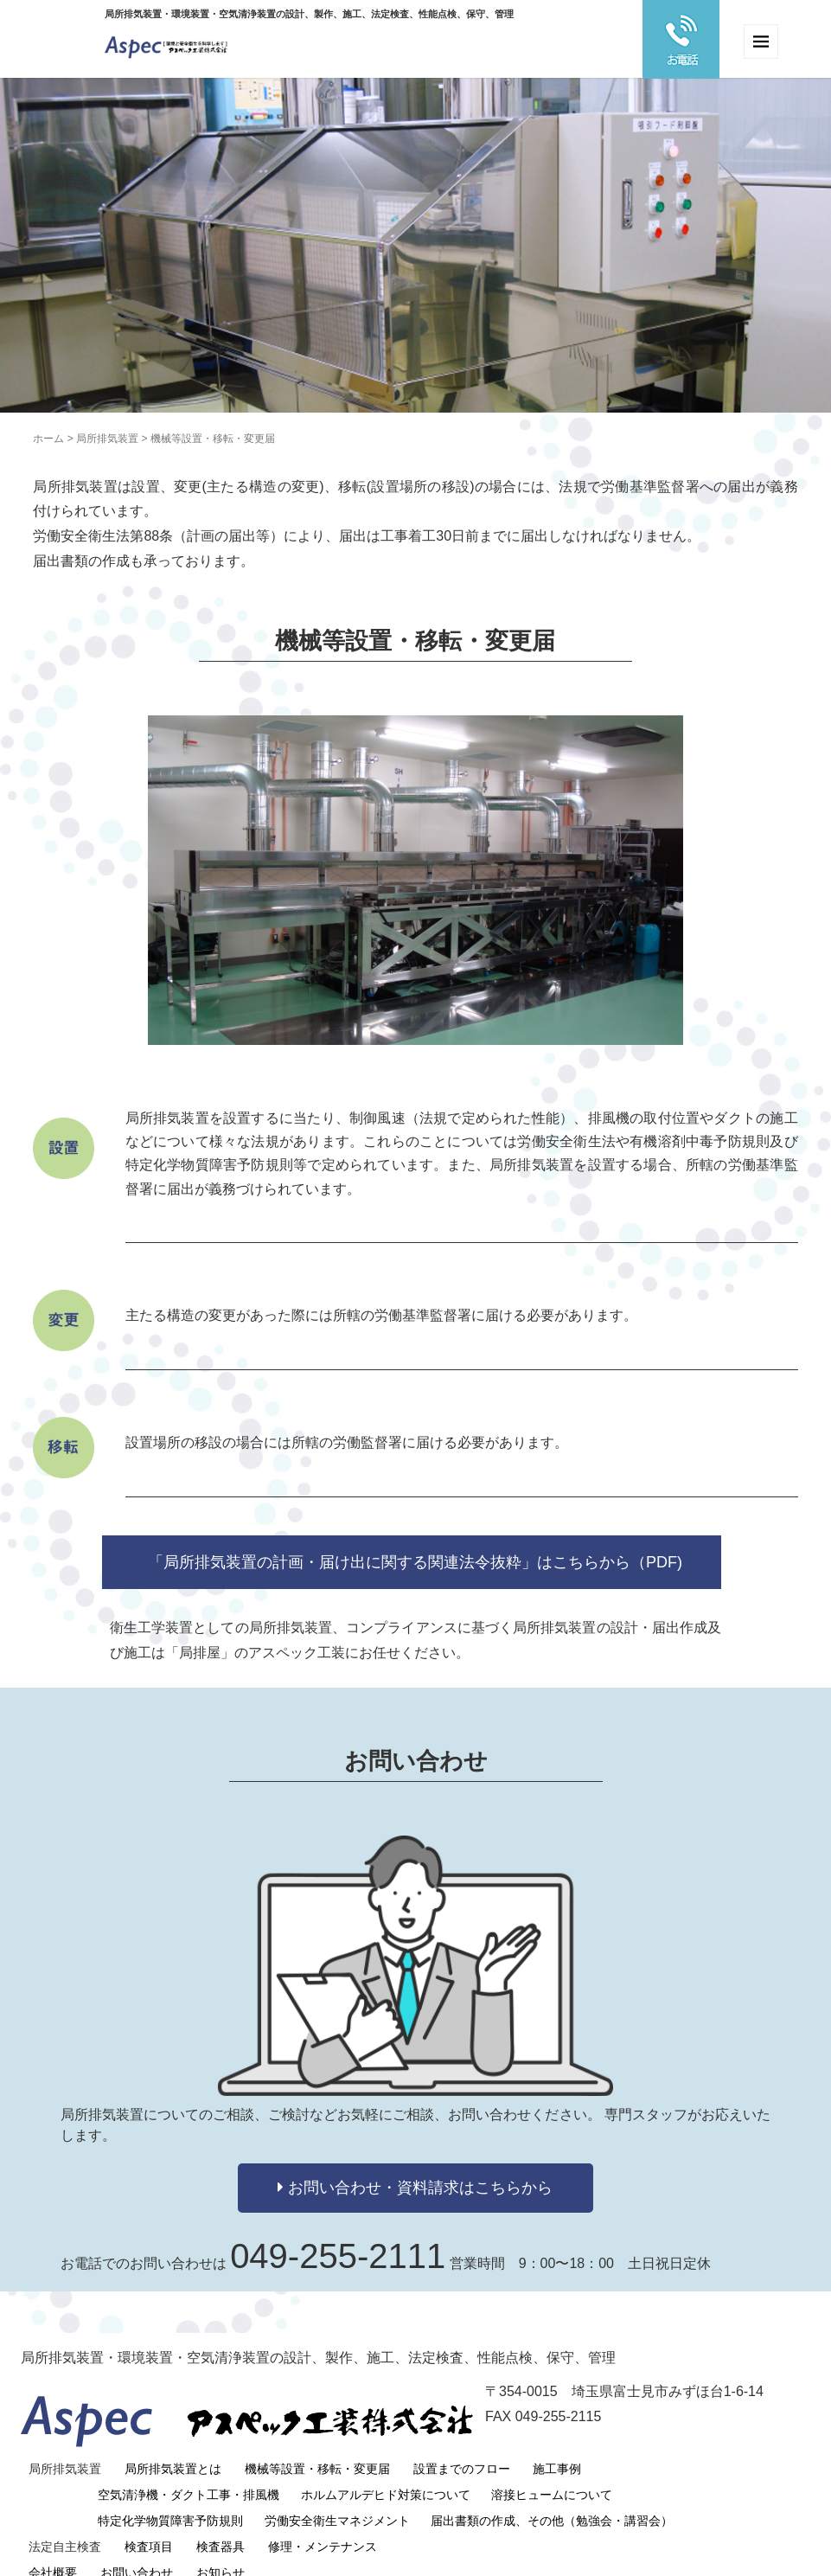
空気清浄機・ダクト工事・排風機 (188, 2474)
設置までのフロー (461, 2448)
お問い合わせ (136, 2552)
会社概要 (53, 2552)
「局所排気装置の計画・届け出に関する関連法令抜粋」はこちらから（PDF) (415, 1562)
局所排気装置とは (173, 2448)
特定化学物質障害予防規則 (170, 2500)
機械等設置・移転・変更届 (317, 2448)
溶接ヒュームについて (551, 2474)
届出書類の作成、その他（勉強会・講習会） (552, 2500)
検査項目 (149, 2526)
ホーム (48, 439)
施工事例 (557, 2448)
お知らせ (220, 2552)
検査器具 (220, 2526)
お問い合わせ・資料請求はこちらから (415, 2187)
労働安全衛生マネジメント (337, 2500)
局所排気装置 (107, 439)
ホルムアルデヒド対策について (385, 2474)
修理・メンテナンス (322, 2526)
